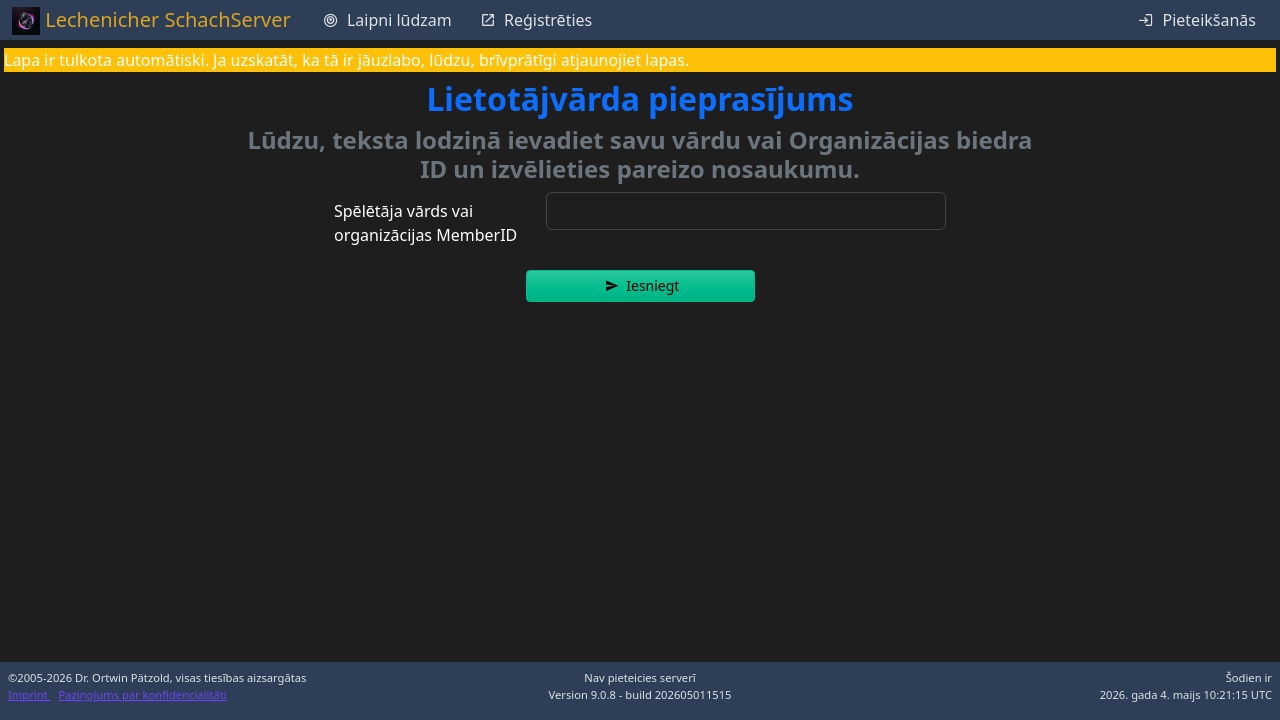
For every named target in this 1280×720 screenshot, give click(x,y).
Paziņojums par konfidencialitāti (143, 694)
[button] (640, 286)
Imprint (29, 694)
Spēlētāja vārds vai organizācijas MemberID (425, 223)
